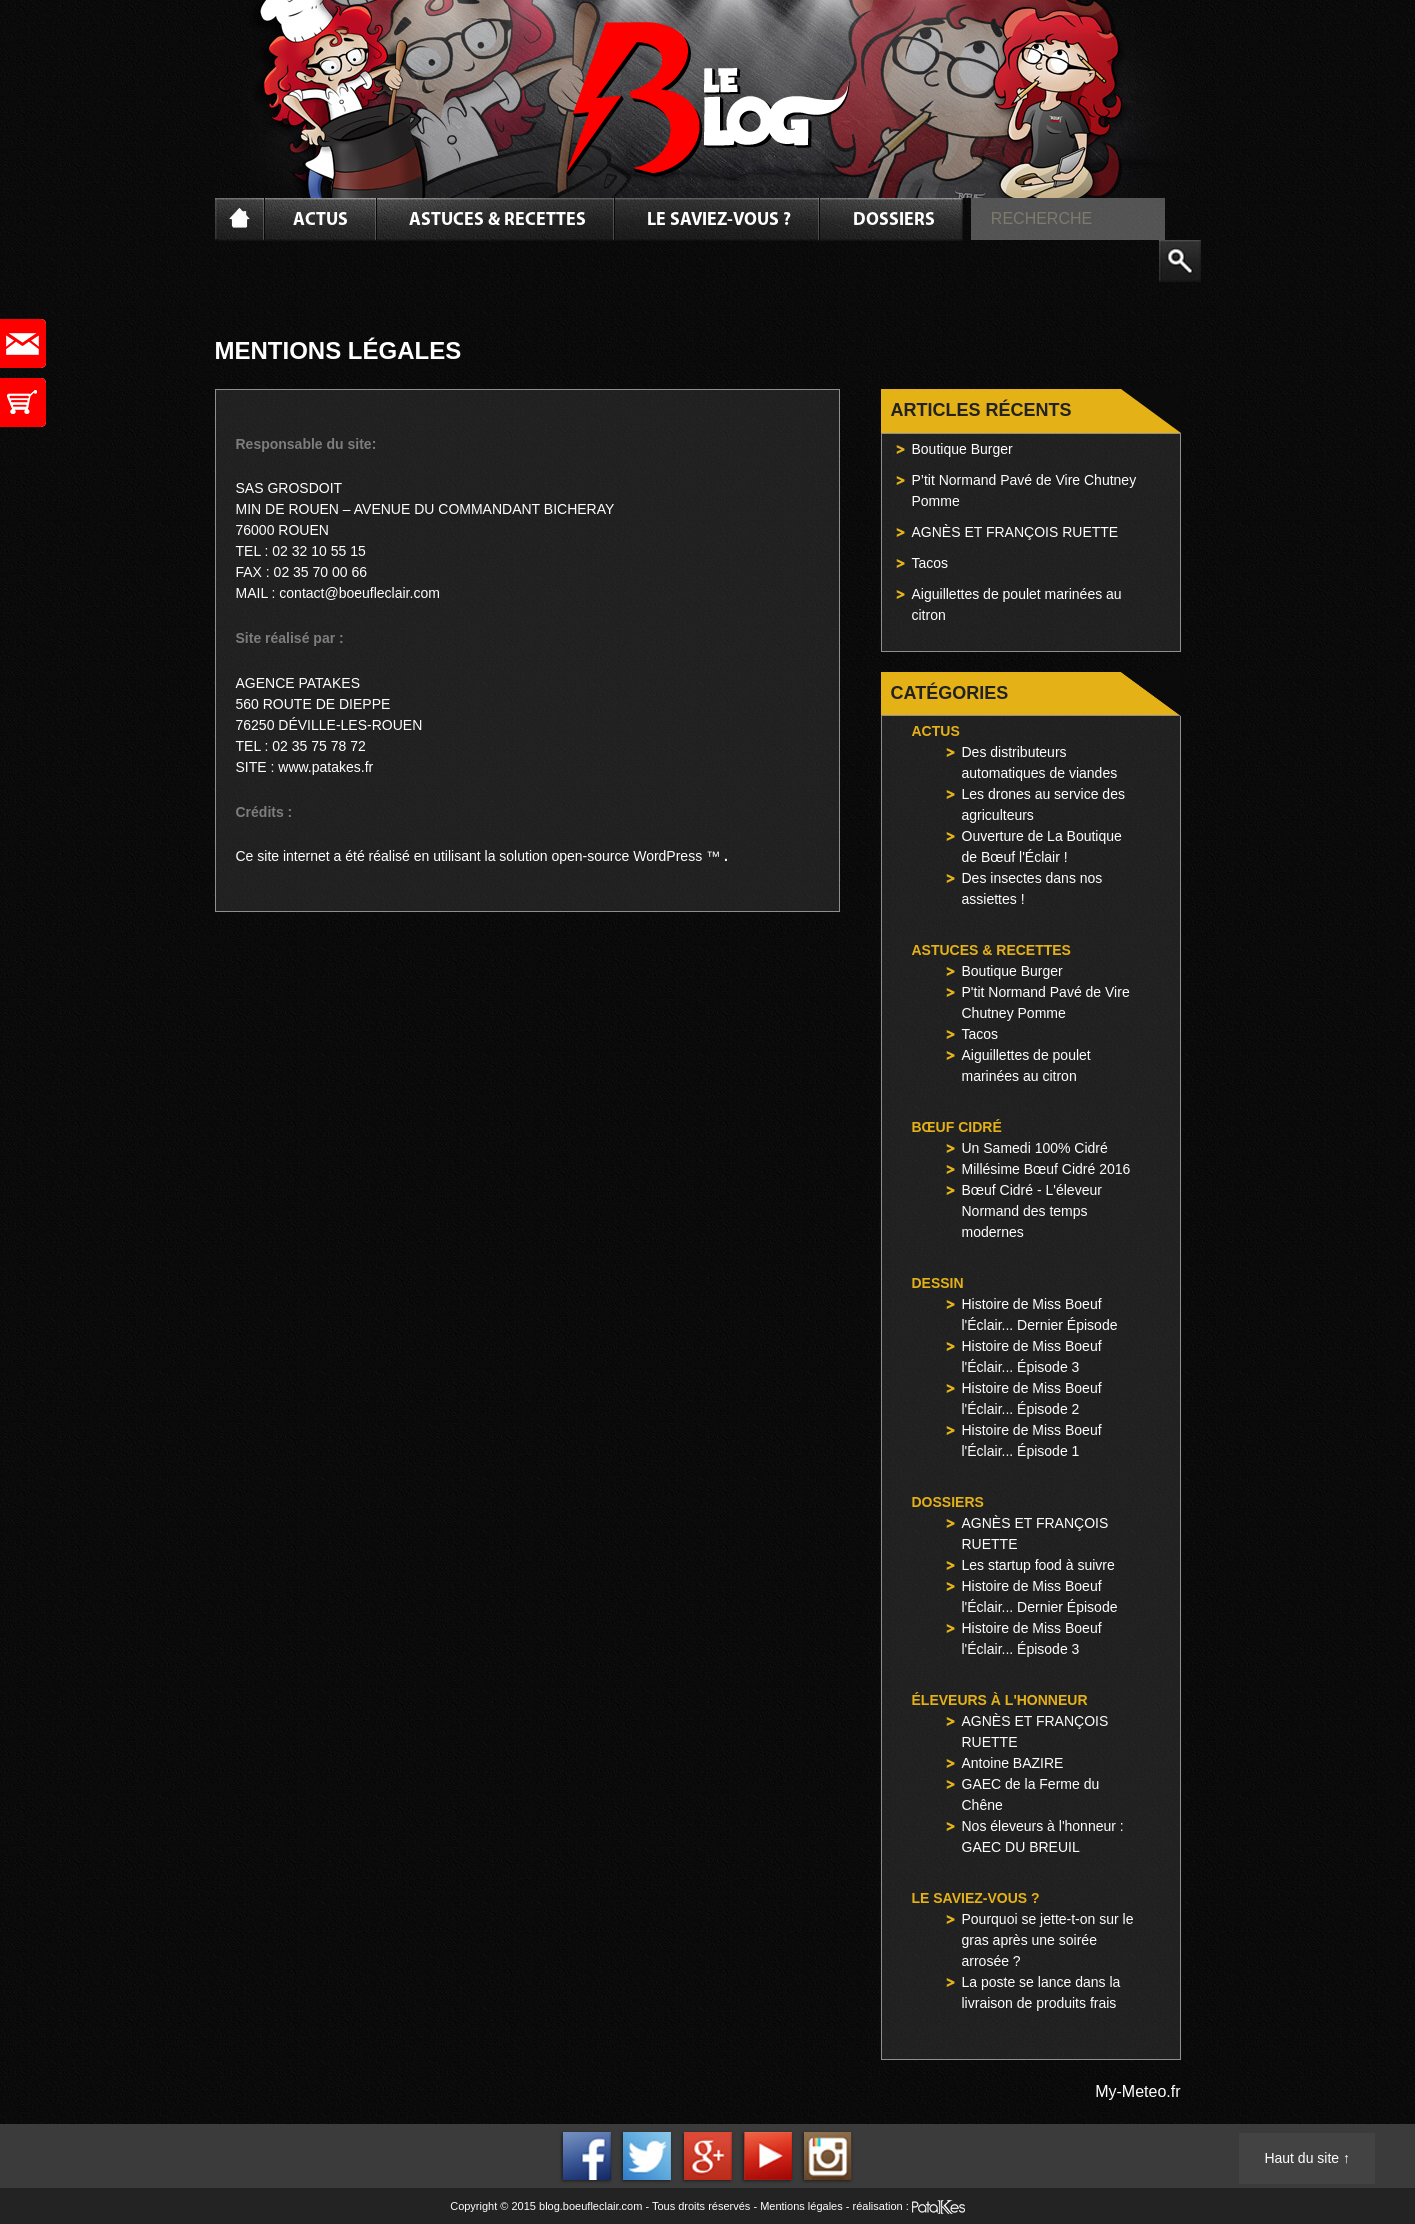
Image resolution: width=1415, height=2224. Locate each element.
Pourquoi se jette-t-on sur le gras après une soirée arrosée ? (1048, 1940)
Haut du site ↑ (1307, 2158)
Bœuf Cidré (957, 1127)
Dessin (938, 1283)
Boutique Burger (962, 449)
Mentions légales (801, 2206)
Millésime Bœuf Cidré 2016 (1046, 1169)
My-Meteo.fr (1137, 2091)
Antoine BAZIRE (1013, 1763)
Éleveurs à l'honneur (1000, 1700)
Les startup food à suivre (1038, 1565)
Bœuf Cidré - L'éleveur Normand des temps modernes (1032, 1211)
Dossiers (894, 220)
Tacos (930, 563)
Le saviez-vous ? (719, 220)
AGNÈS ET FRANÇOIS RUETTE (1015, 532)
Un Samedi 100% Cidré (1035, 1148)
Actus (320, 220)
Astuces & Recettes (497, 220)
